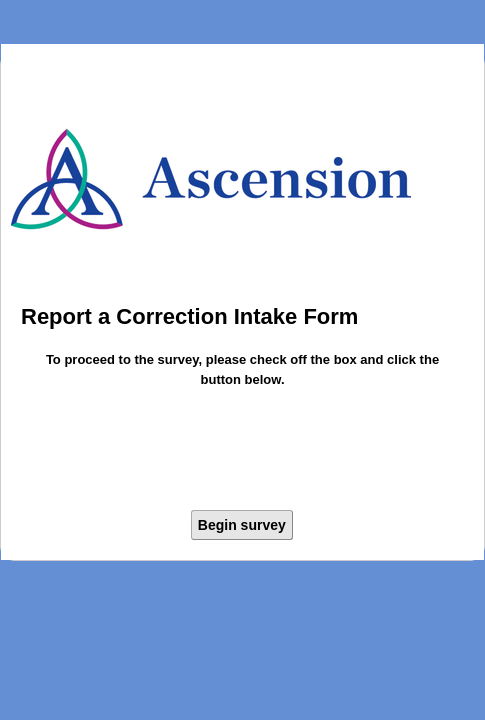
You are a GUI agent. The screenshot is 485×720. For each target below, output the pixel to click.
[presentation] (243, 452)
